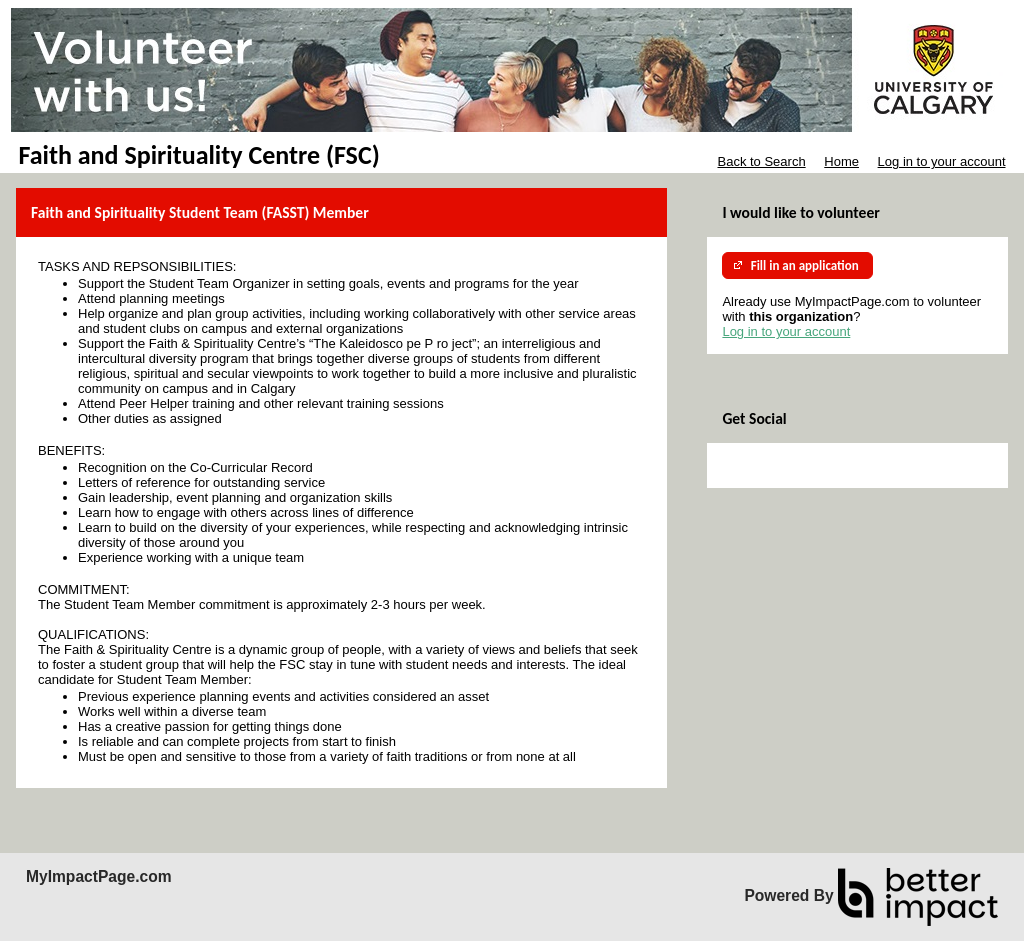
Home (841, 161)
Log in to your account (942, 161)
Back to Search (761, 161)
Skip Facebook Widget (787, 465)
